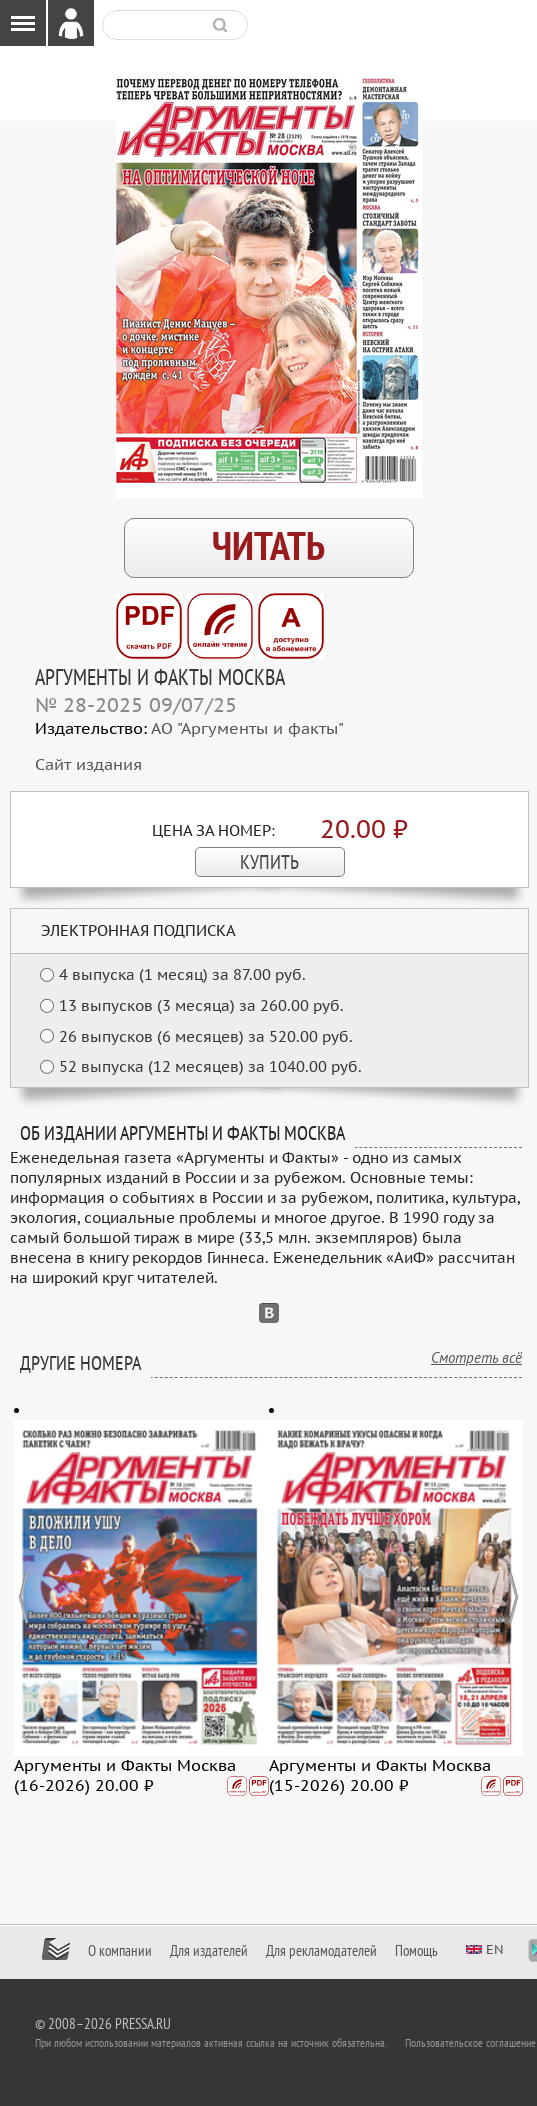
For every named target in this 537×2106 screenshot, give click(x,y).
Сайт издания (88, 765)
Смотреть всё (476, 1358)
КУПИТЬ (269, 863)
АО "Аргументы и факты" (247, 729)
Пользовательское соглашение (470, 2043)
